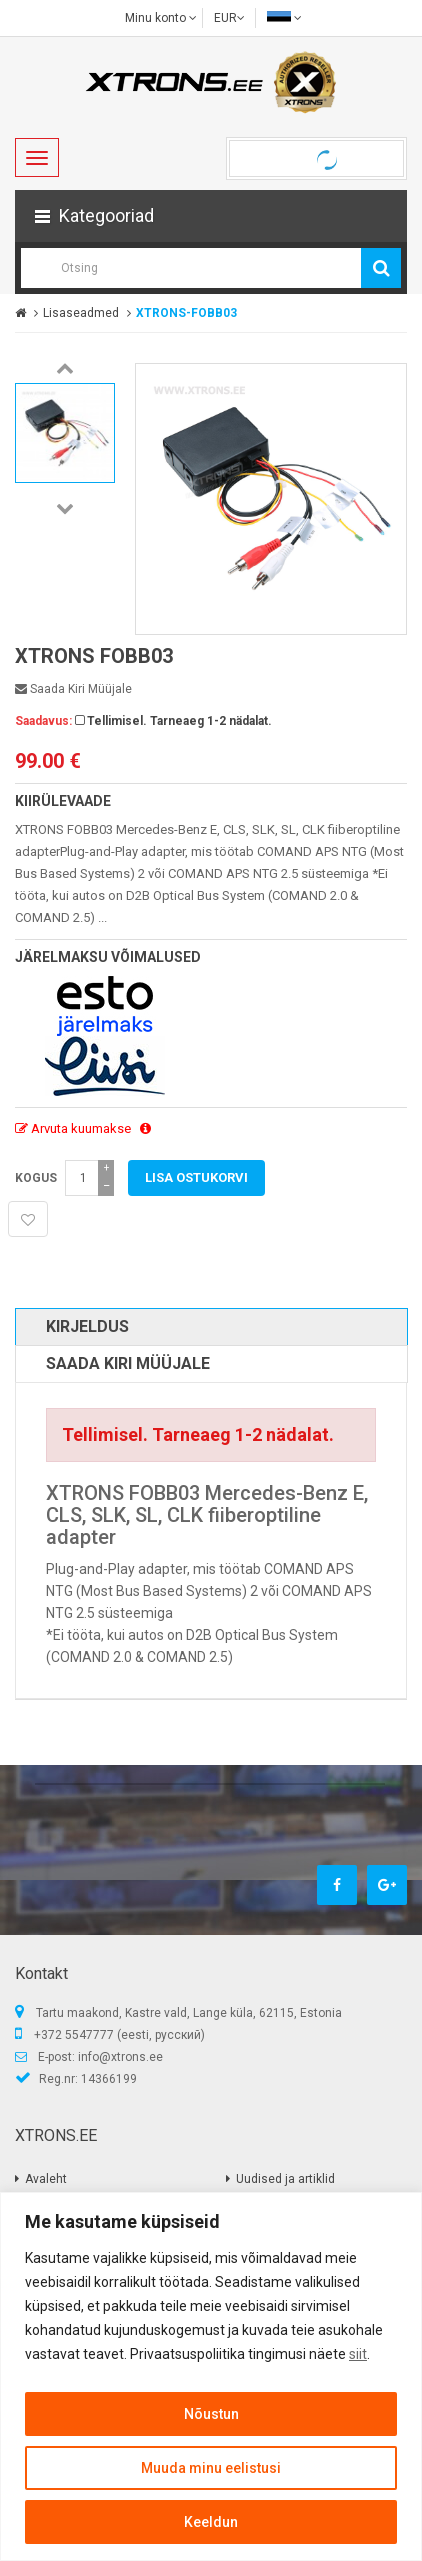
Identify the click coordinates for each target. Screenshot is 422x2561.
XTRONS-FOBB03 (186, 313)
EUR (229, 18)
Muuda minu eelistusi (211, 2468)
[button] (211, 216)
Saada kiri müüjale (73, 689)
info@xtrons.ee (120, 2057)
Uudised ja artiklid (285, 2179)
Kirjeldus (87, 1326)
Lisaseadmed (81, 313)
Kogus (36, 1178)
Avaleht (46, 2179)
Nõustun (211, 2414)
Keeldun (211, 2522)
